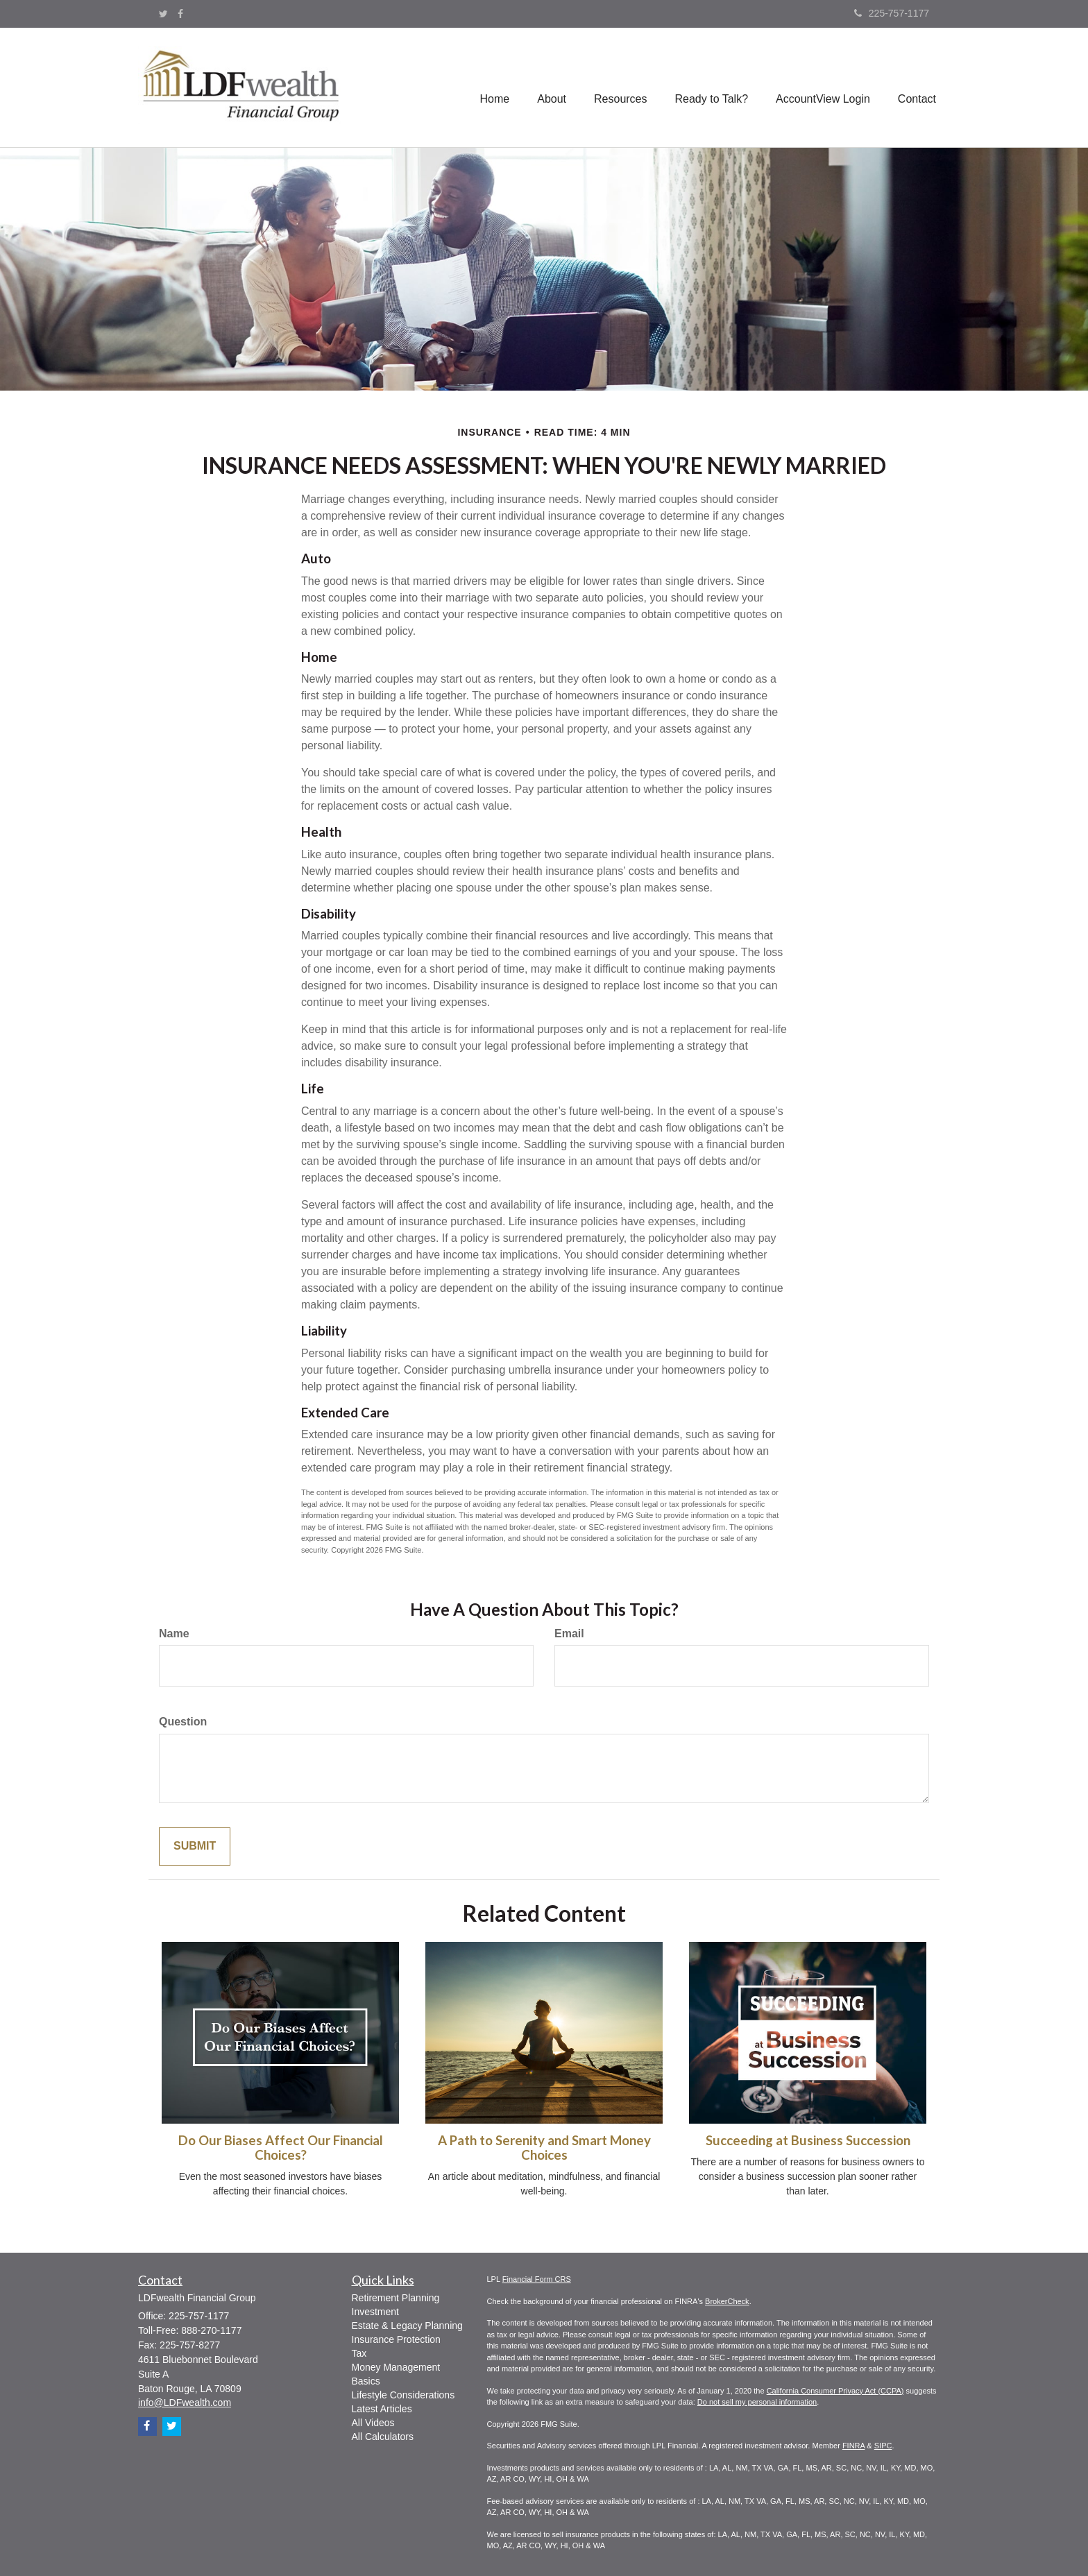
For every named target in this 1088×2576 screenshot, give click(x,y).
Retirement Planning (396, 2297)
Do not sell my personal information (757, 2402)
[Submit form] (194, 1846)
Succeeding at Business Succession (808, 2140)
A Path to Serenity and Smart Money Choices (544, 2148)
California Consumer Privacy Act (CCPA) (835, 2391)
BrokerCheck (727, 2301)
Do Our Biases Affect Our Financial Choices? (280, 2148)
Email (569, 1633)
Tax (359, 2353)
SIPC (883, 2445)
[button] (551, 87)
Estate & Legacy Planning (407, 2325)
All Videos (373, 2422)
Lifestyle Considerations (403, 2394)
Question (183, 1722)
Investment (375, 2311)
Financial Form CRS (536, 2279)
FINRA (853, 2445)
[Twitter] (163, 14)
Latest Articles (382, 2408)
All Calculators (383, 2436)
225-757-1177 (891, 13)
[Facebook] (180, 14)
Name (174, 1633)
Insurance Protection (396, 2339)
